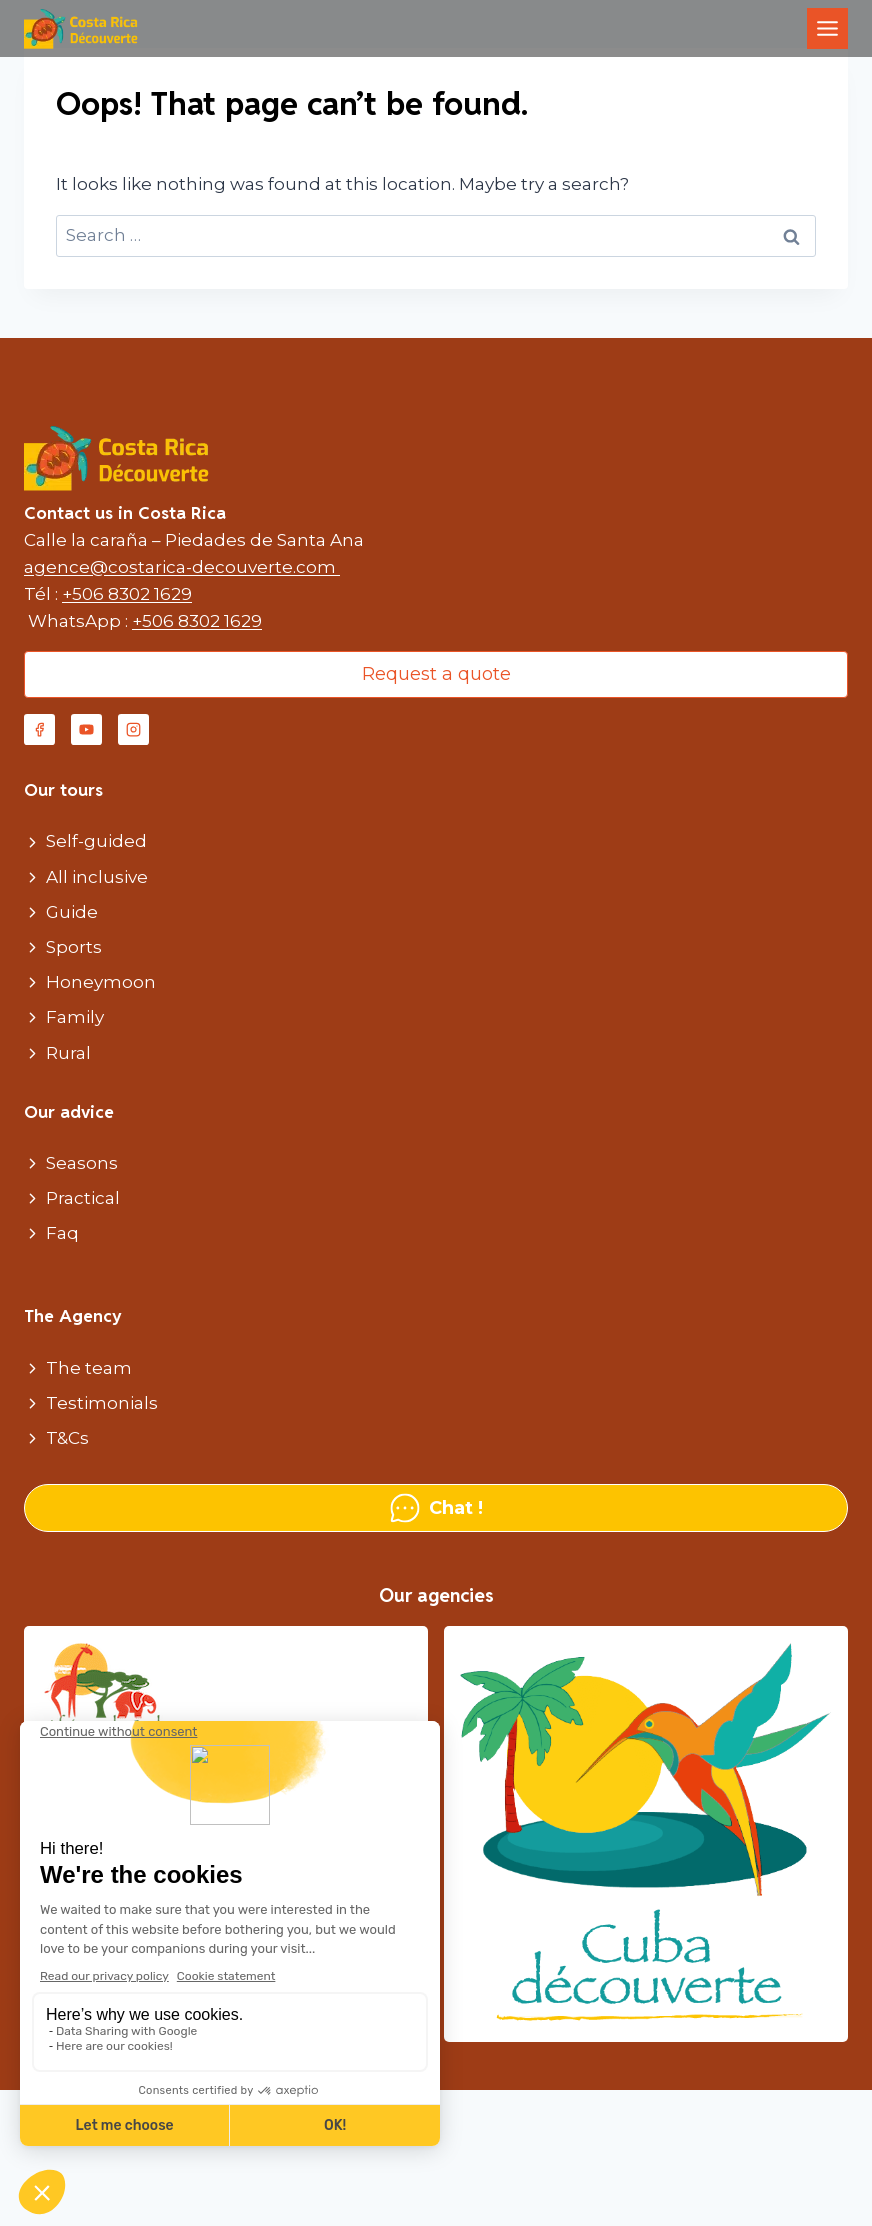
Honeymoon (101, 982)
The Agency (73, 1316)
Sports (74, 947)
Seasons (82, 1163)
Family (75, 1017)
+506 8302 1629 (127, 594)
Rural (68, 1053)
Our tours (63, 790)
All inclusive (97, 877)
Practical (83, 1198)
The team (89, 1368)
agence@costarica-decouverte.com (182, 567)
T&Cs (67, 1438)
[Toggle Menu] (827, 28)
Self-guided (96, 841)
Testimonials (102, 1403)
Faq (62, 1233)
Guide (72, 912)
